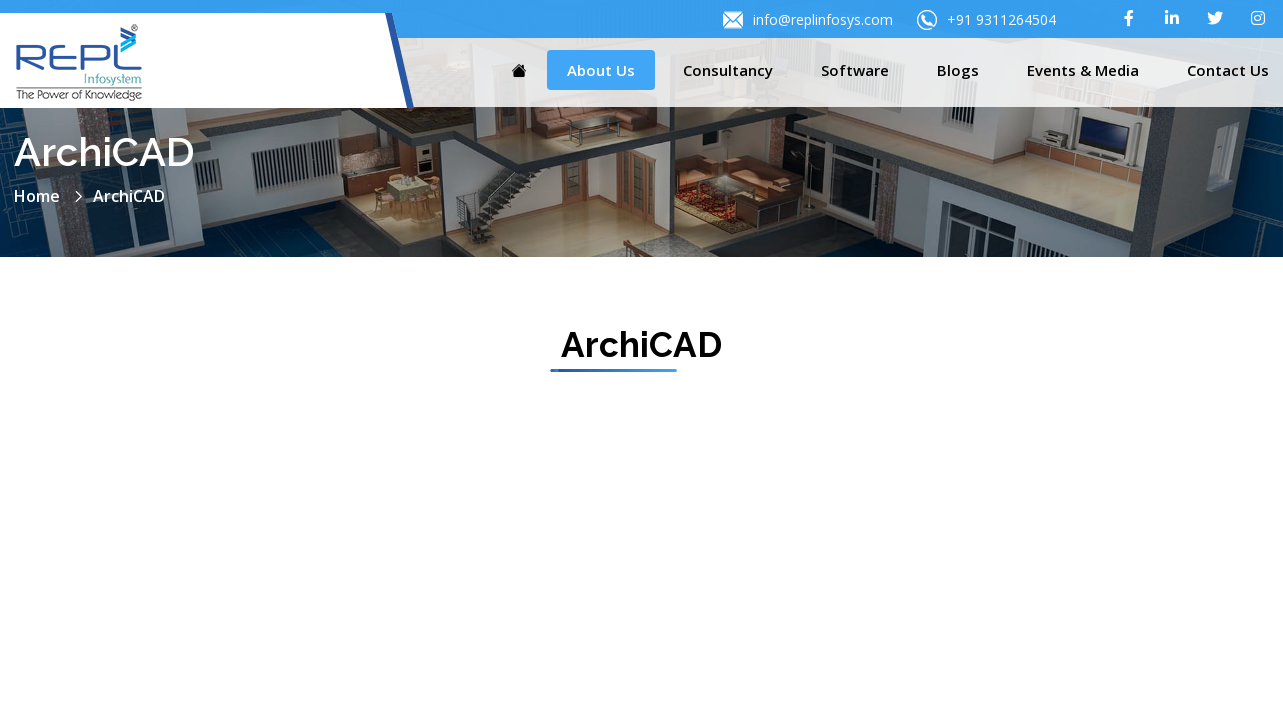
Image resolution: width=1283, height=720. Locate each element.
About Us (601, 70)
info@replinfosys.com (808, 20)
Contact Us (1228, 70)
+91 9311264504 (986, 20)
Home (37, 196)
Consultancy (728, 70)
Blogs (958, 70)
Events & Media (1083, 70)
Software (855, 70)
